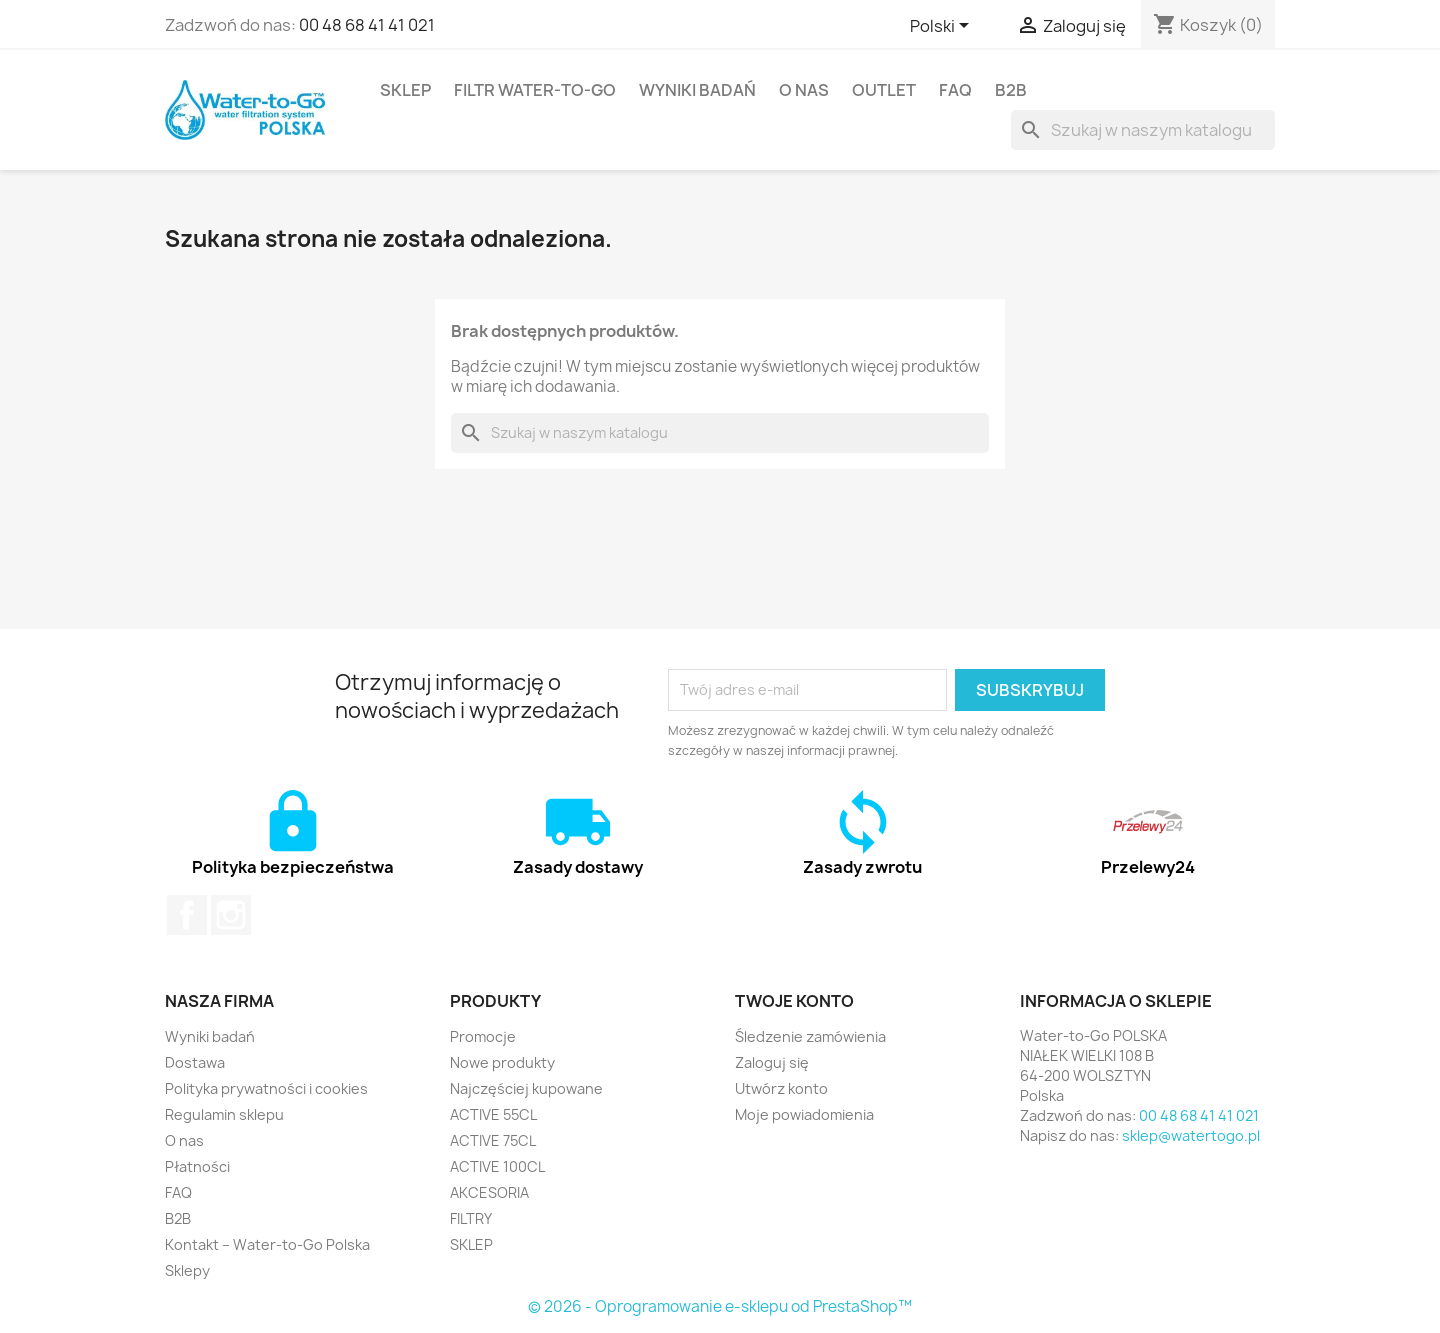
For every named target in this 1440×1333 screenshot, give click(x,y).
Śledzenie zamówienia (810, 1036)
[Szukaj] (1143, 130)
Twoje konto (794, 1001)
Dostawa (195, 1062)
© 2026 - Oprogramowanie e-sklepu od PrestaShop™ (720, 1306)
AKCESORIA (489, 1192)
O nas (804, 90)
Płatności (197, 1166)
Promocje (483, 1036)
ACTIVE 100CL (497, 1166)
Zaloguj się (772, 1062)
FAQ (955, 90)
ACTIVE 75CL (493, 1140)
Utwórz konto (781, 1088)
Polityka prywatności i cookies (266, 1088)
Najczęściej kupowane (526, 1088)
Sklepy (187, 1270)
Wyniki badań (697, 90)
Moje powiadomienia (804, 1114)
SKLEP (405, 90)
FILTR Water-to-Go (535, 90)
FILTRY (471, 1218)
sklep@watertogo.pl (1191, 1135)
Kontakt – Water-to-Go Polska (267, 1244)
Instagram (231, 915)
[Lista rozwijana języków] (943, 27)
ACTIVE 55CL (493, 1114)
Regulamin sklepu (224, 1114)
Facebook (187, 915)
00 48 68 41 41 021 (367, 25)
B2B (1011, 90)
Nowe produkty (502, 1062)
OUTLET (884, 90)
